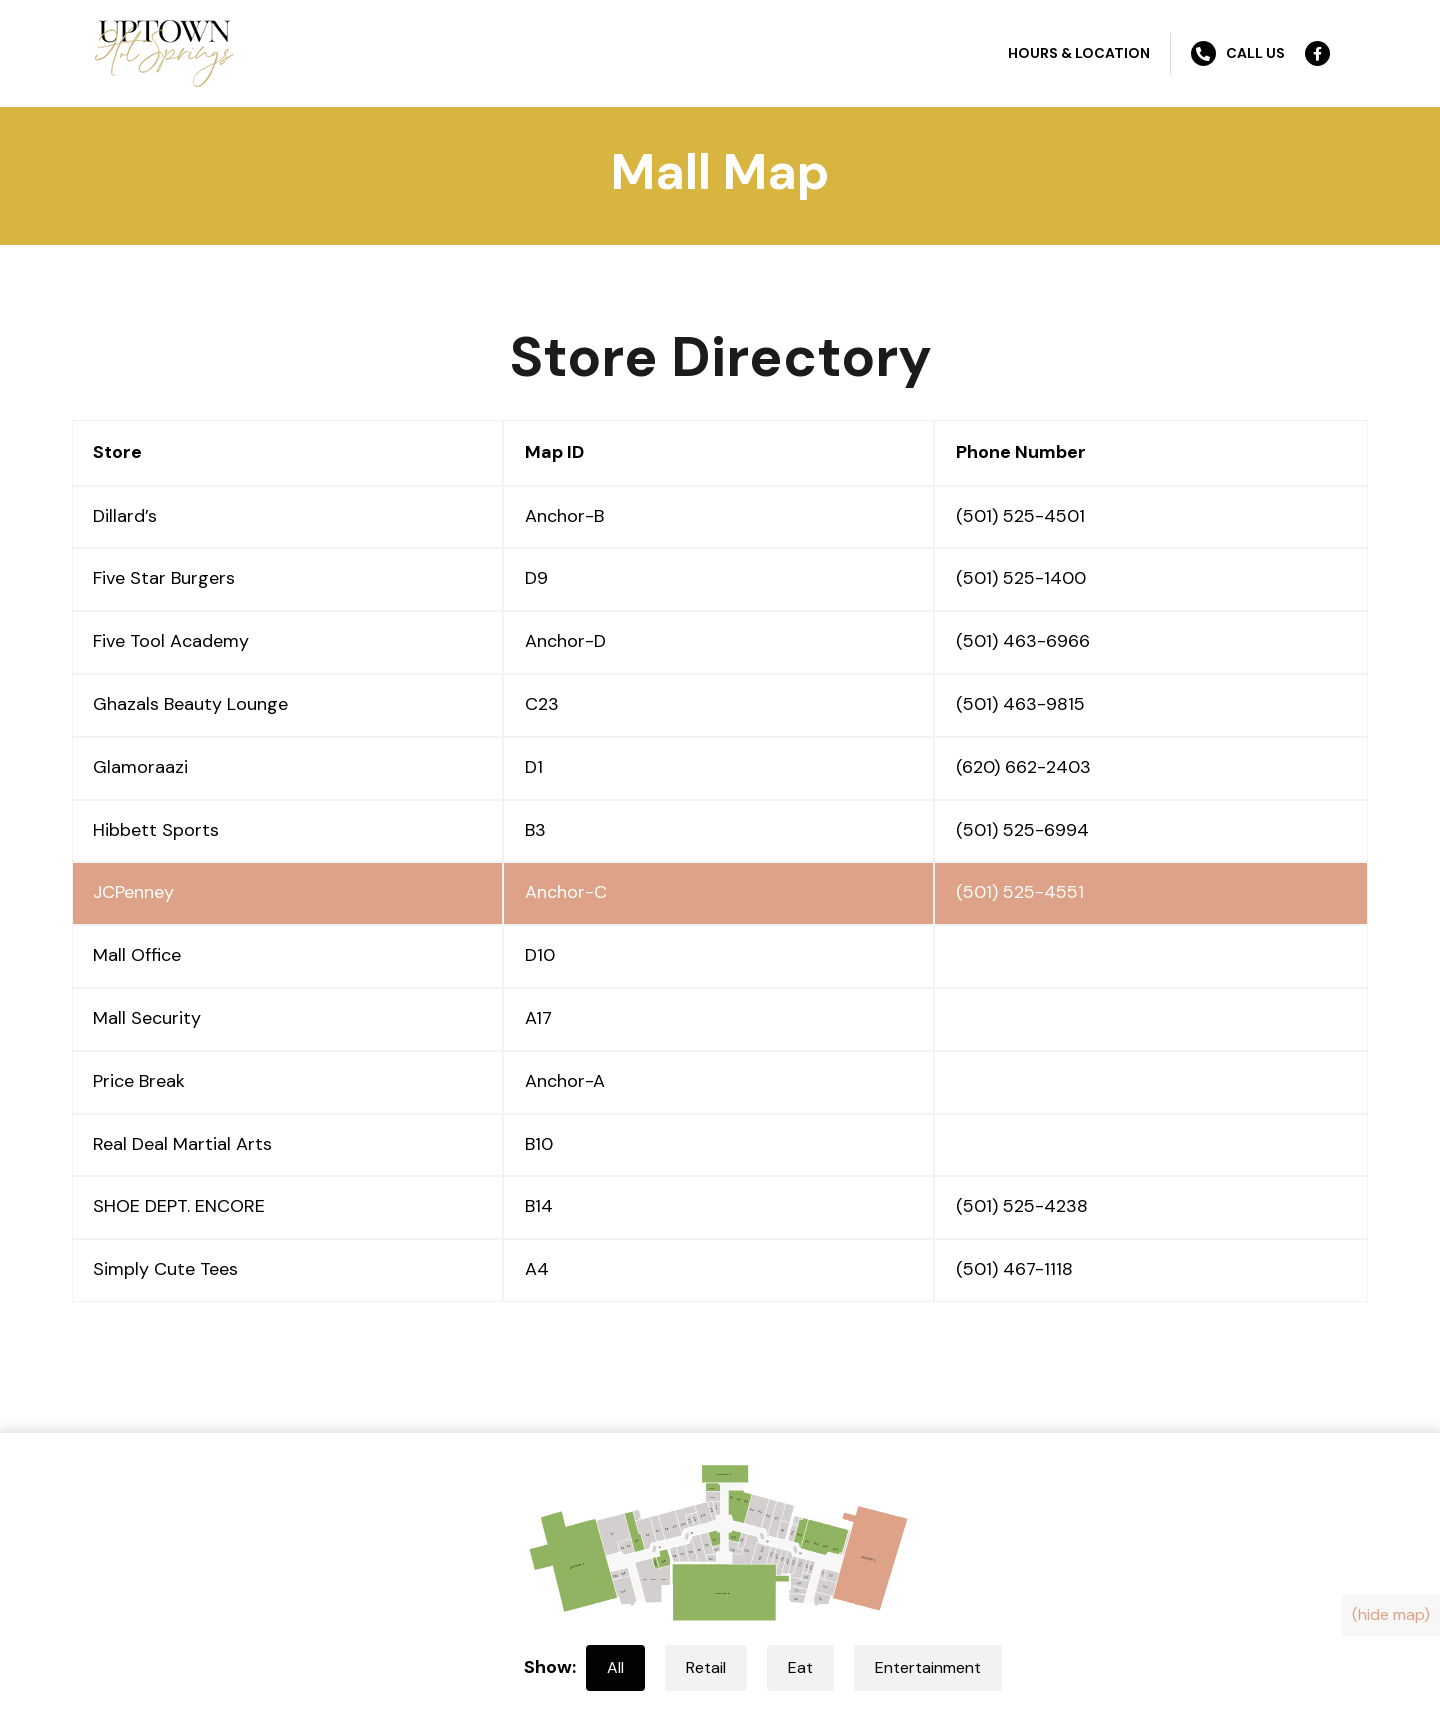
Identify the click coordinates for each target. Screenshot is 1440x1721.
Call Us (1238, 53)
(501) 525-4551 (1020, 892)
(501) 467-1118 (1014, 1269)
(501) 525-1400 (1021, 578)
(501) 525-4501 (1020, 516)
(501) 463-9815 (1020, 704)
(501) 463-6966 (1023, 641)
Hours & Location (1079, 53)
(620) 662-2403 (1023, 767)
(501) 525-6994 (1022, 830)
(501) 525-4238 (1022, 1206)
